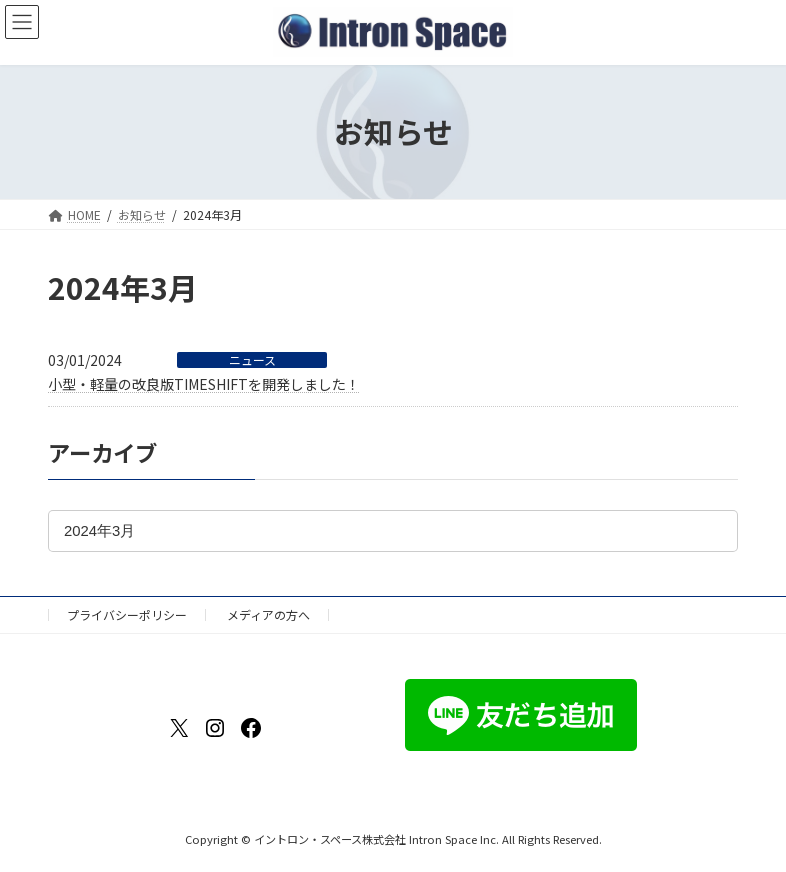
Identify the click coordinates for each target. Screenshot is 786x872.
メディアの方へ (268, 614)
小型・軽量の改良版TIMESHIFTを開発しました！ (204, 384)
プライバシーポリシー (127, 614)
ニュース (252, 360)
